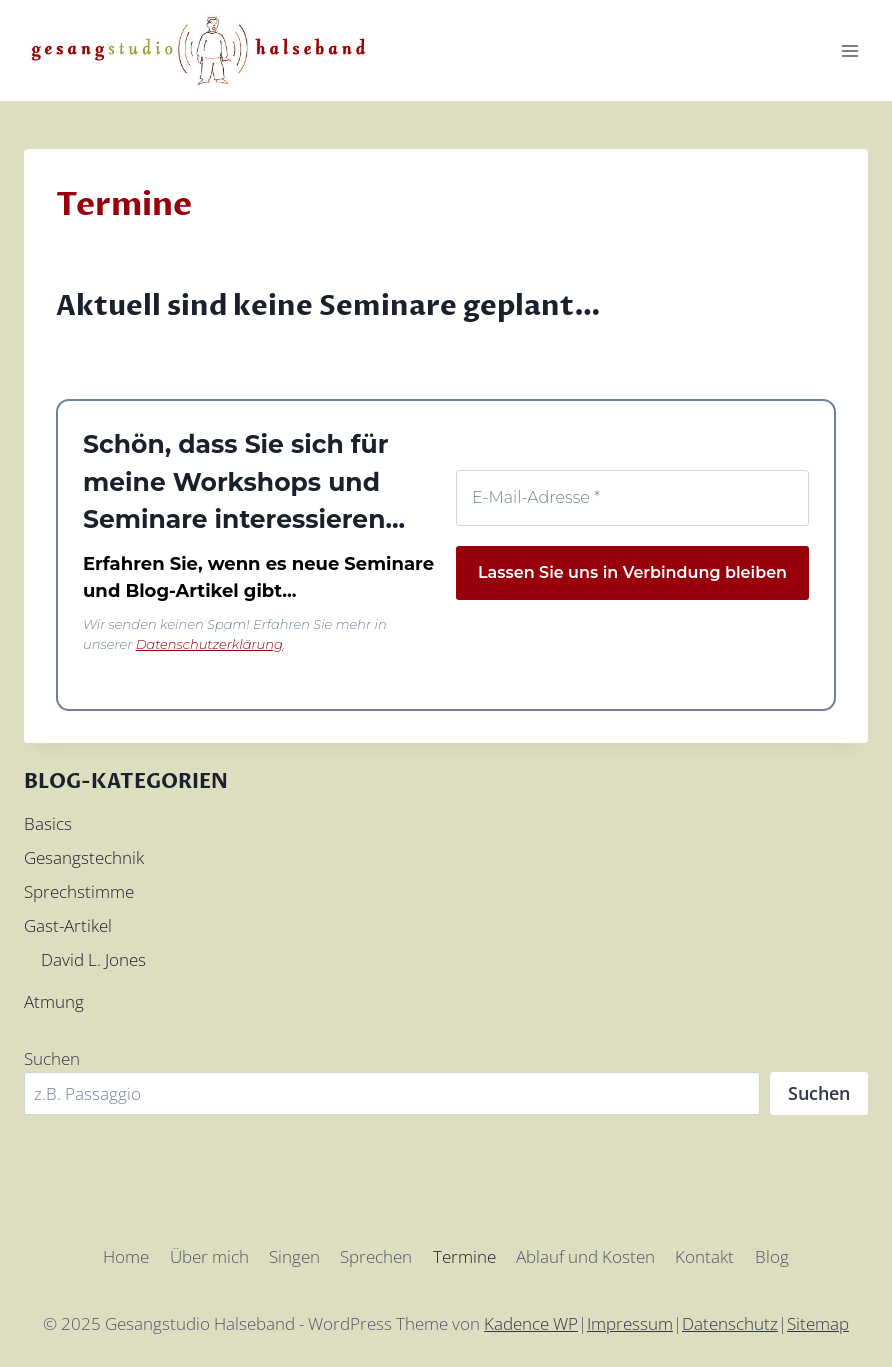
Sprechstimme (79, 891)
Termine (464, 1256)
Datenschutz (730, 1323)
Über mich (209, 1256)
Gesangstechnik (84, 857)
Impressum (630, 1323)
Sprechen (376, 1256)
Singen (294, 1256)
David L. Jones (93, 959)
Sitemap (818, 1323)
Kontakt (704, 1256)
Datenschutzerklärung (209, 644)
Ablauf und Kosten (585, 1256)
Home (126, 1256)
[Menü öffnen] (849, 50)
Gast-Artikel (68, 925)
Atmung (54, 1001)
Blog (772, 1256)
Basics (48, 823)
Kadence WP (531, 1323)
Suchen (52, 1058)
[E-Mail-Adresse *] (632, 498)
